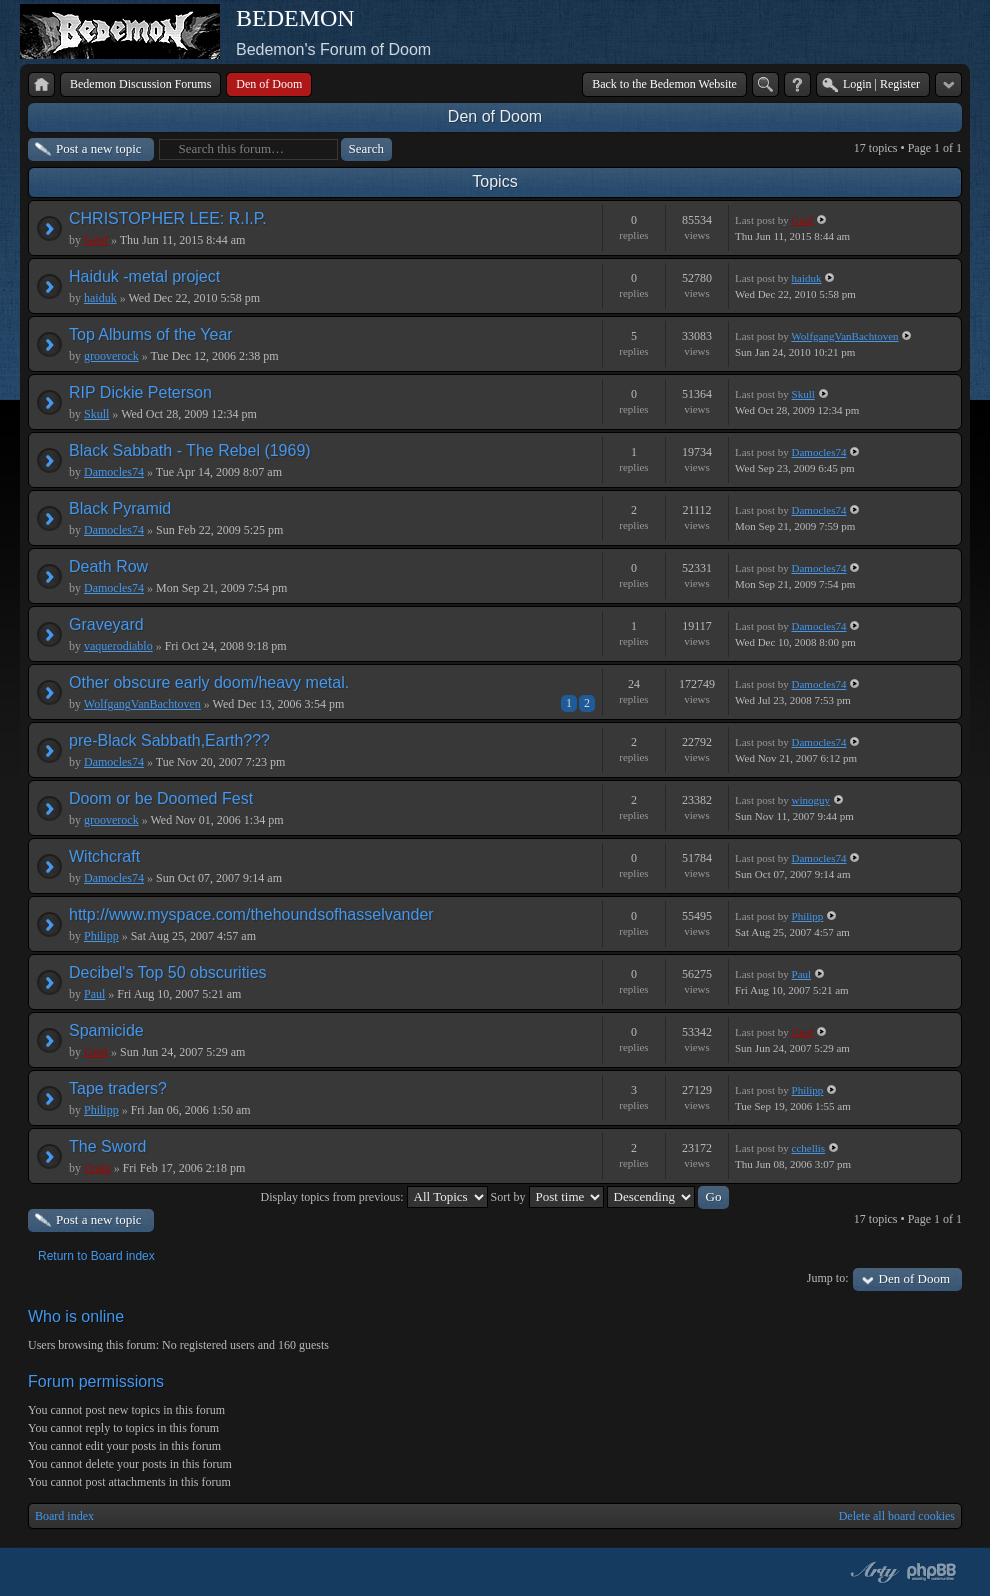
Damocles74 (114, 472)
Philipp (101, 936)
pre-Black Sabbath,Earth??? (169, 740)
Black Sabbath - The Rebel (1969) (190, 450)
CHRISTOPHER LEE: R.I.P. (168, 218)
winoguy (811, 800)
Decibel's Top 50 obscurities (168, 972)
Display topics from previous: (374, 1197)
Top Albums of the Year (151, 334)
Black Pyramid (120, 508)
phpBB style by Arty (872, 1572)
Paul (94, 994)
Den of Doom (495, 116)
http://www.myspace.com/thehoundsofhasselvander (251, 914)
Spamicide (106, 1030)
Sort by (547, 1197)
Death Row (108, 566)
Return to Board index (96, 1256)
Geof (96, 240)
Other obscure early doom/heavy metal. (209, 682)
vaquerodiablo (118, 646)
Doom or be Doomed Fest (161, 798)
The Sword (107, 1146)
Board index (64, 1516)
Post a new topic (99, 148)
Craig (97, 1168)
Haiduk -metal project (144, 276)
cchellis (809, 1148)
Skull (96, 414)
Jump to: (828, 1278)
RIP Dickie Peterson (140, 392)
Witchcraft (104, 856)
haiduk (100, 298)
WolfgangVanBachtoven (844, 336)
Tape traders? (118, 1088)
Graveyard (106, 624)
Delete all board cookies (897, 1516)
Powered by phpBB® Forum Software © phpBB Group (932, 1572)
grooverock (111, 356)
